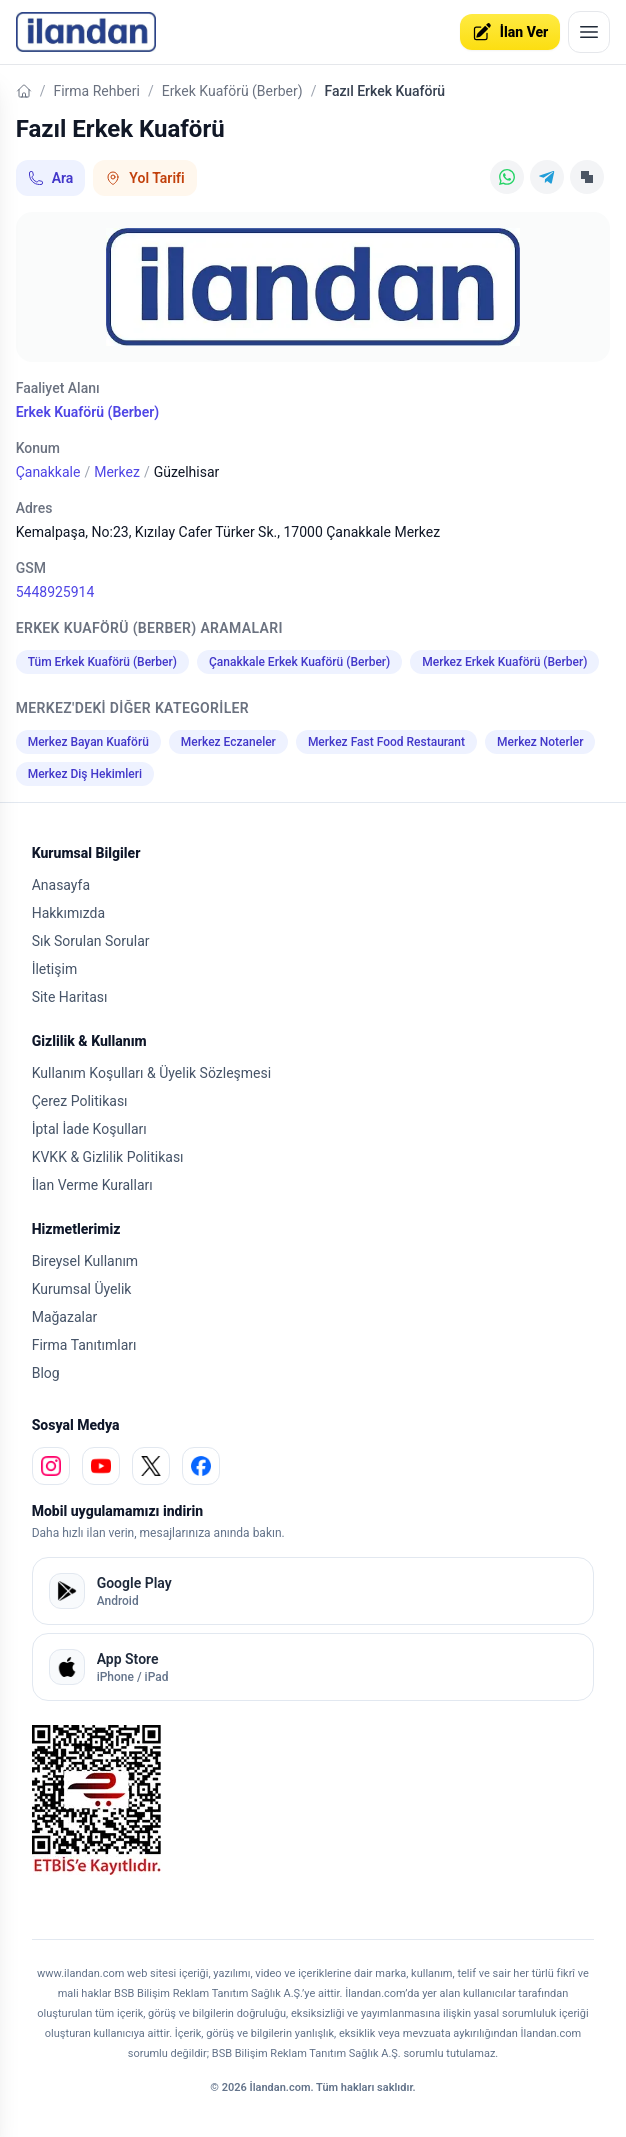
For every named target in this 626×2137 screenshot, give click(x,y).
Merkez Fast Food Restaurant (386, 742)
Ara (51, 178)
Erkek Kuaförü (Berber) (232, 91)
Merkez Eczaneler (228, 742)
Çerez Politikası (80, 1101)
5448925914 (55, 592)
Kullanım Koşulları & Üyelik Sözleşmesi (151, 1073)
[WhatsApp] (507, 177)
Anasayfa (61, 885)
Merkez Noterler (540, 742)
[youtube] (101, 1466)
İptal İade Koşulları (89, 1129)
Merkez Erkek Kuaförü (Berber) (504, 662)
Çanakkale (48, 472)
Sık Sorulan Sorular (91, 941)
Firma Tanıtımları (84, 1345)
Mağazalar (65, 1317)
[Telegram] (547, 177)
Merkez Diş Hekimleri (85, 774)
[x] (151, 1466)
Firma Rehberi (96, 91)
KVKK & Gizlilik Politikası (108, 1157)
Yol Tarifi (144, 178)
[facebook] (201, 1466)
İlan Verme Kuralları (92, 1185)
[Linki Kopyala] (587, 177)
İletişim (55, 969)
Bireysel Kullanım (85, 1261)
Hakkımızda (68, 913)
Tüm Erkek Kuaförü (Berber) (102, 662)
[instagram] (51, 1466)
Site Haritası (70, 997)
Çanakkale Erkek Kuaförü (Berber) (299, 662)
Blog (46, 1373)
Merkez (117, 472)
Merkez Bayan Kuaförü (88, 742)
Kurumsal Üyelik (82, 1289)
